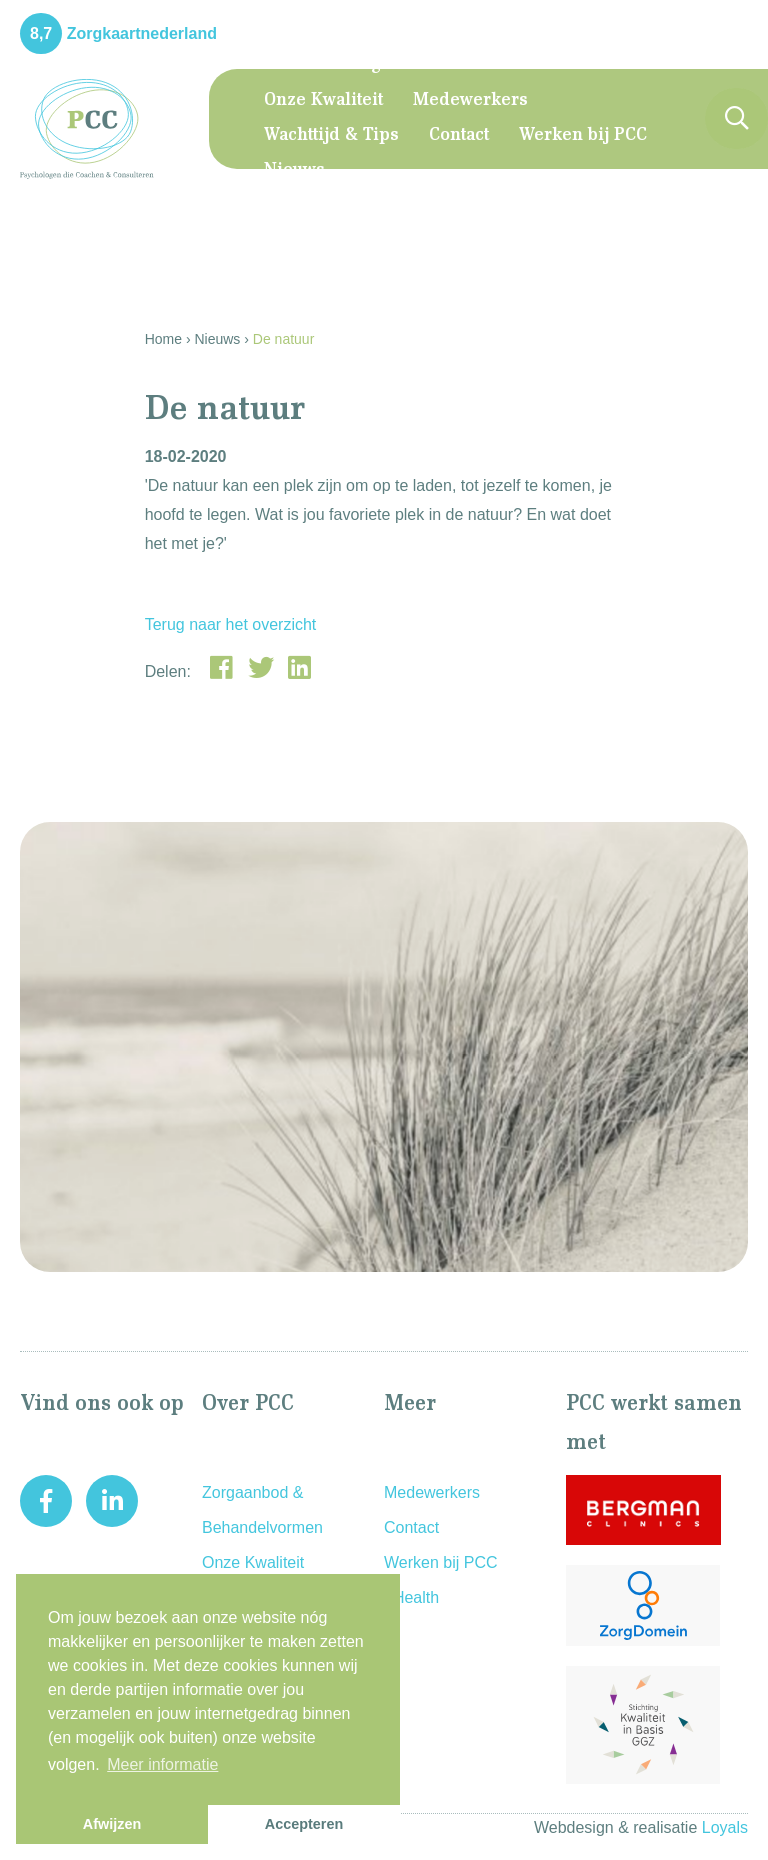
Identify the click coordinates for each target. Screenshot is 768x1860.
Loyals (725, 1827)
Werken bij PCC (583, 136)
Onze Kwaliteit (323, 101)
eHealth (411, 1597)
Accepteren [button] (304, 1824)
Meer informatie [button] (162, 1764)
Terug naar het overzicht (231, 624)
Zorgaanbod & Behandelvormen (474, 65)
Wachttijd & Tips (331, 136)
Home (288, 65)
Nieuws (294, 171)
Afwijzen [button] (112, 1824)
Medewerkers (470, 101)
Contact (459, 136)
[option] (384, 1047)
